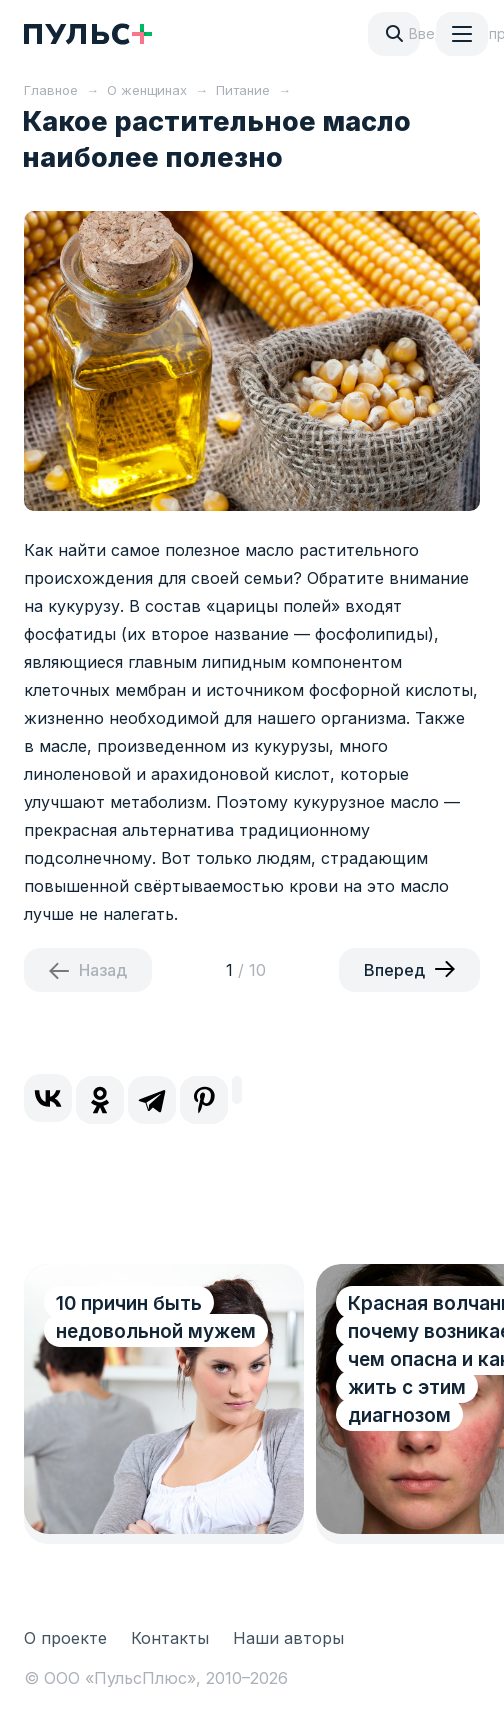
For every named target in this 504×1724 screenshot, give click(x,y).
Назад (103, 970)
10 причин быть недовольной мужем (156, 1317)
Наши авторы (288, 1638)
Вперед (394, 970)
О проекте (65, 1638)
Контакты (170, 1638)
